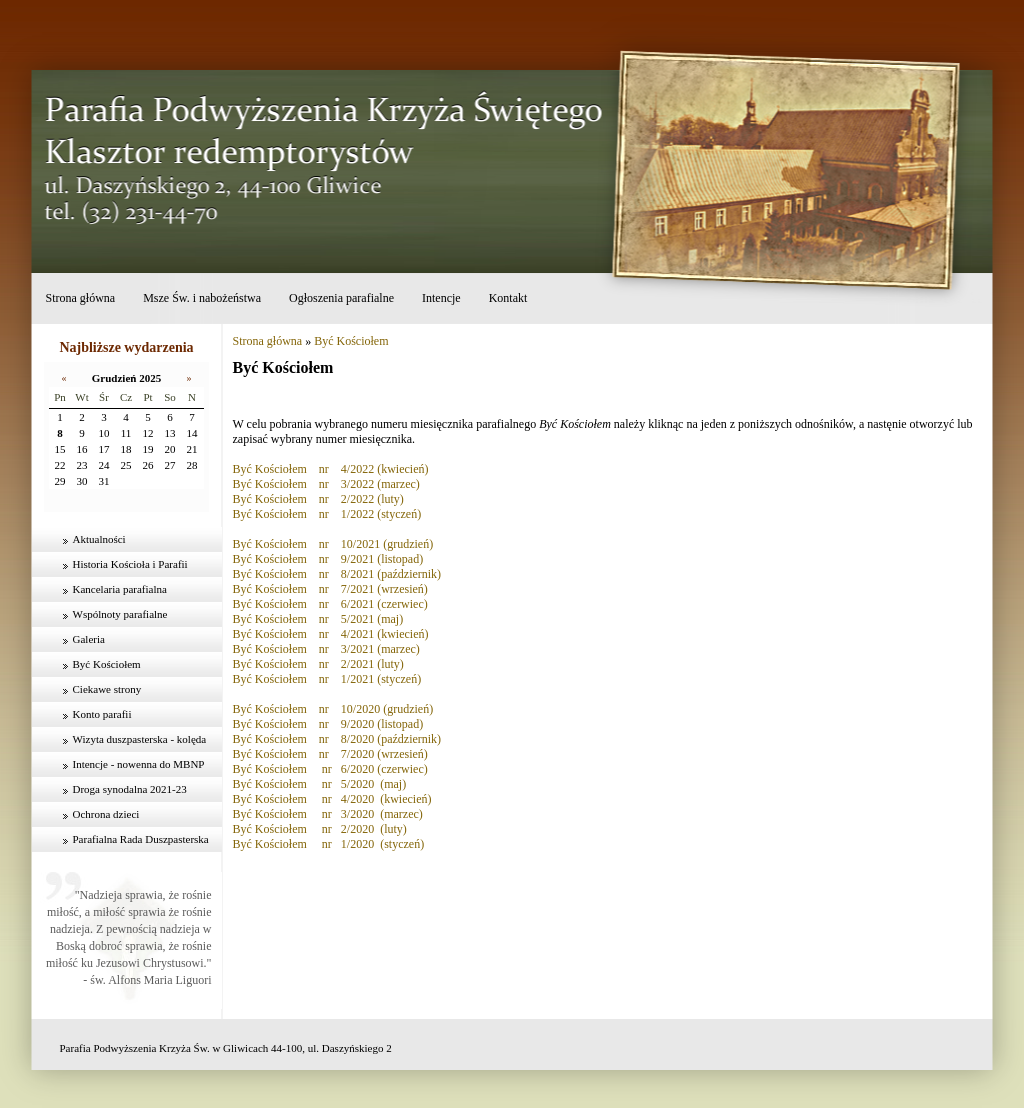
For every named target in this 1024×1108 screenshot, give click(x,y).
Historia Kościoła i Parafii (130, 564)
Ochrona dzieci (106, 814)
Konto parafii (102, 714)
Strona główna (81, 298)
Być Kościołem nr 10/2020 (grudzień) (333, 709)
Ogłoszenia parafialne (341, 298)
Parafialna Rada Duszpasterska (141, 839)
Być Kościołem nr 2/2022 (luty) (318, 499)
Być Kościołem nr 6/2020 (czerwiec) (330, 769)
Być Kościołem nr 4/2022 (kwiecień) (331, 469)
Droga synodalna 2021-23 (130, 789)
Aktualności (99, 539)
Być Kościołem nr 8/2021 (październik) (337, 574)
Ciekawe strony (107, 689)
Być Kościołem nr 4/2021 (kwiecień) (331, 634)
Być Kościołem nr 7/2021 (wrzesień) (330, 589)
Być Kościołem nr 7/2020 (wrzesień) (330, 754)
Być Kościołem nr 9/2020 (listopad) (328, 724)
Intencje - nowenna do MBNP (139, 764)
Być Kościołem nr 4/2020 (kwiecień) (332, 799)
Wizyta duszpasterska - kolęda (140, 739)
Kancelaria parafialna (120, 589)
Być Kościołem (107, 664)
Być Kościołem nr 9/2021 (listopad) (328, 559)
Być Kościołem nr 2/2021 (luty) (318, 664)
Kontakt (508, 298)
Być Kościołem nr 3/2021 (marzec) (326, 649)
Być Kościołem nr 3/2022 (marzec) (326, 484)
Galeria (89, 639)
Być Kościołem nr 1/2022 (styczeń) (327, 514)
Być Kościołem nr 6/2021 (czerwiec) (330, 604)
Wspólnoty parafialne (120, 614)
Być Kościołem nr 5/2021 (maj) (318, 619)
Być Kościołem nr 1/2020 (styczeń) (329, 844)
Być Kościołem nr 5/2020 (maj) (320, 784)
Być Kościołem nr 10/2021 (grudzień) (333, 544)
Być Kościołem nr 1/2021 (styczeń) (327, 679)
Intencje (441, 298)
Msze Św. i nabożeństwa (202, 298)
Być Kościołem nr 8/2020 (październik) (337, 739)
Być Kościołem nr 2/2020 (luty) (320, 829)
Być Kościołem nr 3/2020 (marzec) (328, 814)
